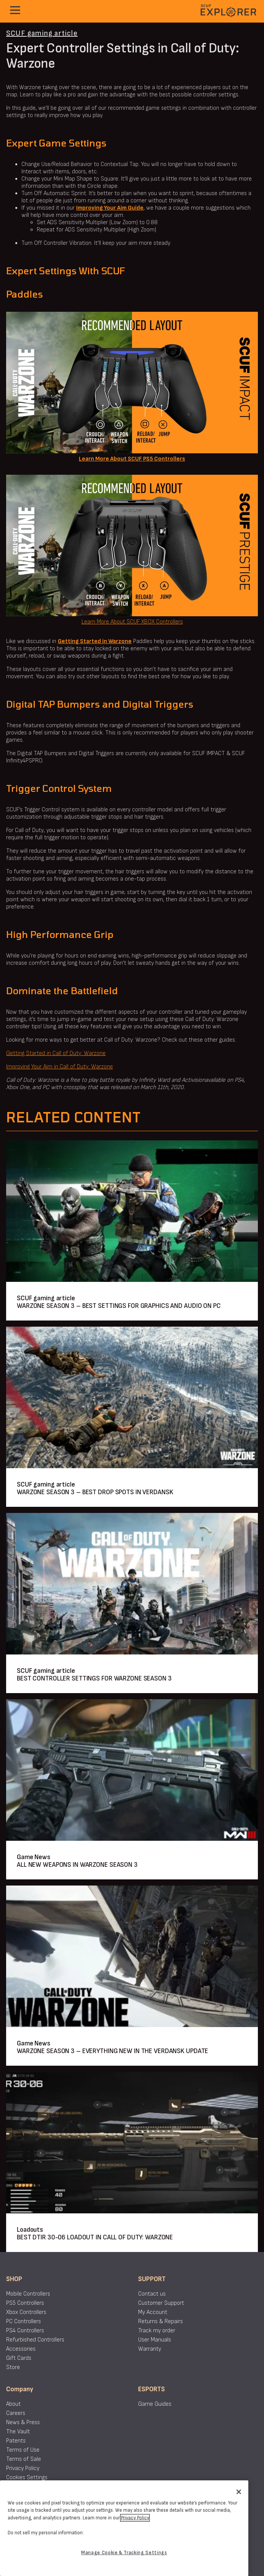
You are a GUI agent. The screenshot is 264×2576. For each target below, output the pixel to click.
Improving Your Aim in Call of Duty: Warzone (59, 1066)
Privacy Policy (22, 2468)
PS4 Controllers (25, 2330)
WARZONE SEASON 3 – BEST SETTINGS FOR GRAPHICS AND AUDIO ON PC (119, 1306)
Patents (16, 2440)
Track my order (156, 2330)
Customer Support (161, 2303)
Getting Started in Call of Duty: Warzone (56, 1053)
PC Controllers (23, 2321)
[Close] (238, 2491)
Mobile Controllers (28, 2294)
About (13, 2404)
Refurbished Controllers (35, 2339)
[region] (124, 2528)
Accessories (21, 2349)
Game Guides (154, 2404)
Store (13, 2367)
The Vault (18, 2431)
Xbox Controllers (26, 2312)
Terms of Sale (23, 2459)
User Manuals (154, 2339)
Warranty (149, 2349)
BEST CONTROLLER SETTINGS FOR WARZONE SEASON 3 (94, 1678)
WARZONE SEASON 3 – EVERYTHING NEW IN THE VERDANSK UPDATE (112, 2051)
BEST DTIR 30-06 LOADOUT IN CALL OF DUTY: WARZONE (95, 2237)
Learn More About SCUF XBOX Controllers (132, 621)
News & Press (23, 2422)
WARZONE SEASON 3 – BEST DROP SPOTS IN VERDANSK (95, 1492)
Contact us (152, 2294)
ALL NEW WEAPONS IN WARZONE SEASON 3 (77, 1865)
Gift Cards (18, 2358)
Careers (15, 2413)
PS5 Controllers (25, 2303)
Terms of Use (22, 2450)
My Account (152, 2312)
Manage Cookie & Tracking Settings (124, 2553)
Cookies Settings (26, 2477)
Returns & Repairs (160, 2321)
